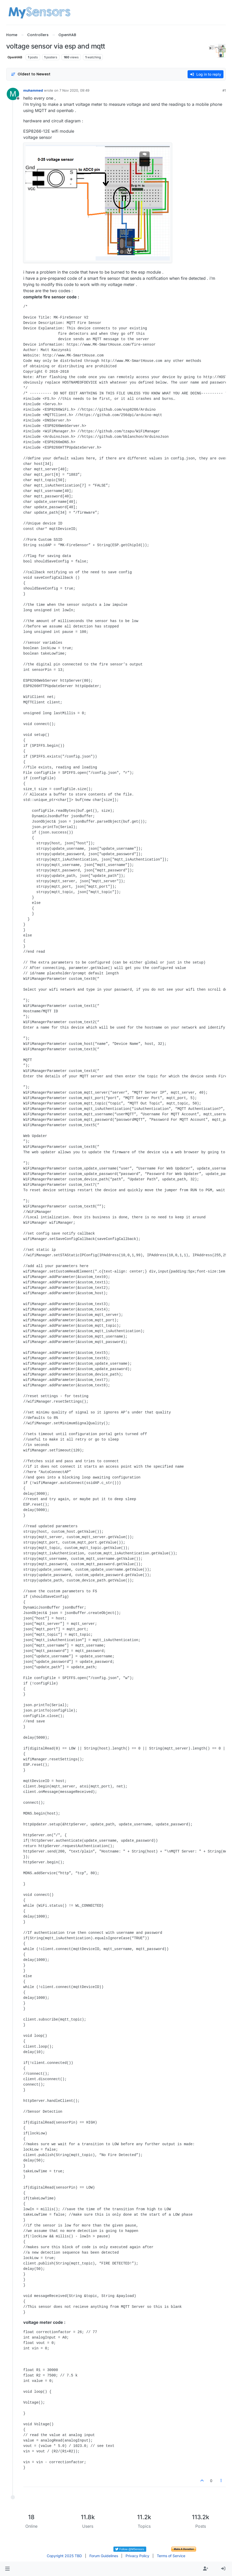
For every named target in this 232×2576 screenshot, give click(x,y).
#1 (224, 90)
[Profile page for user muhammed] (13, 94)
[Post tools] (221, 2481)
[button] (7, 2569)
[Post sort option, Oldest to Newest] (31, 74)
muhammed (33, 90)
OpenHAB (14, 57)
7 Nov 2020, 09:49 (74, 90)
